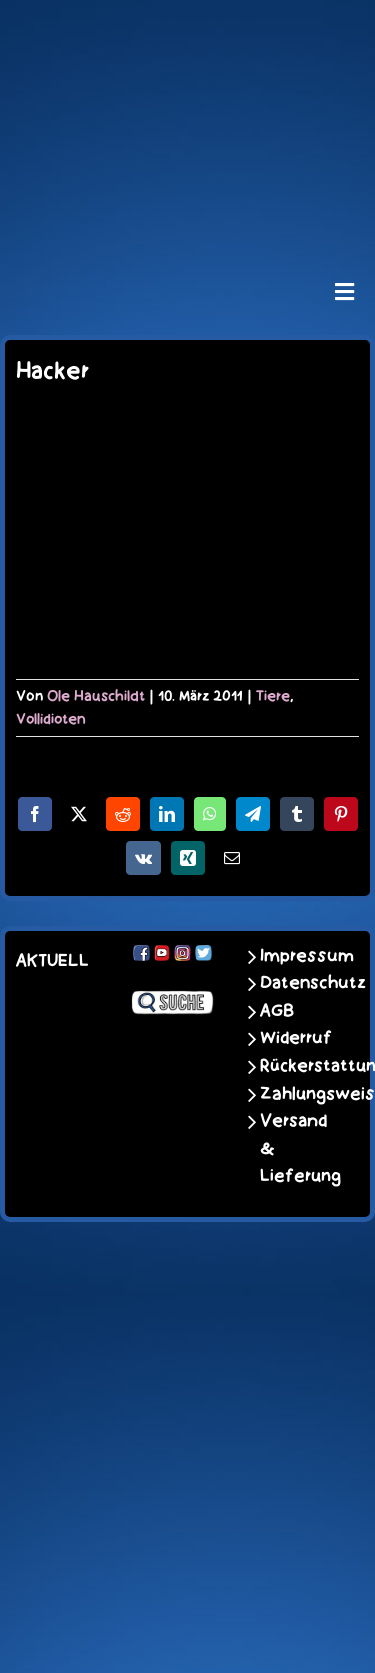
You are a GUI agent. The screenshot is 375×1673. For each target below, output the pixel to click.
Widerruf (294, 1038)
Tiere (273, 696)
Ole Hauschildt (96, 696)
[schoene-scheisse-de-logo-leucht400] (187, 32)
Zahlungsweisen (294, 1094)
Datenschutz (294, 983)
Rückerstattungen (294, 1066)
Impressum (294, 956)
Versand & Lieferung (294, 1148)
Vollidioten (51, 719)
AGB (277, 1011)
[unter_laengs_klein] (188, 213)
